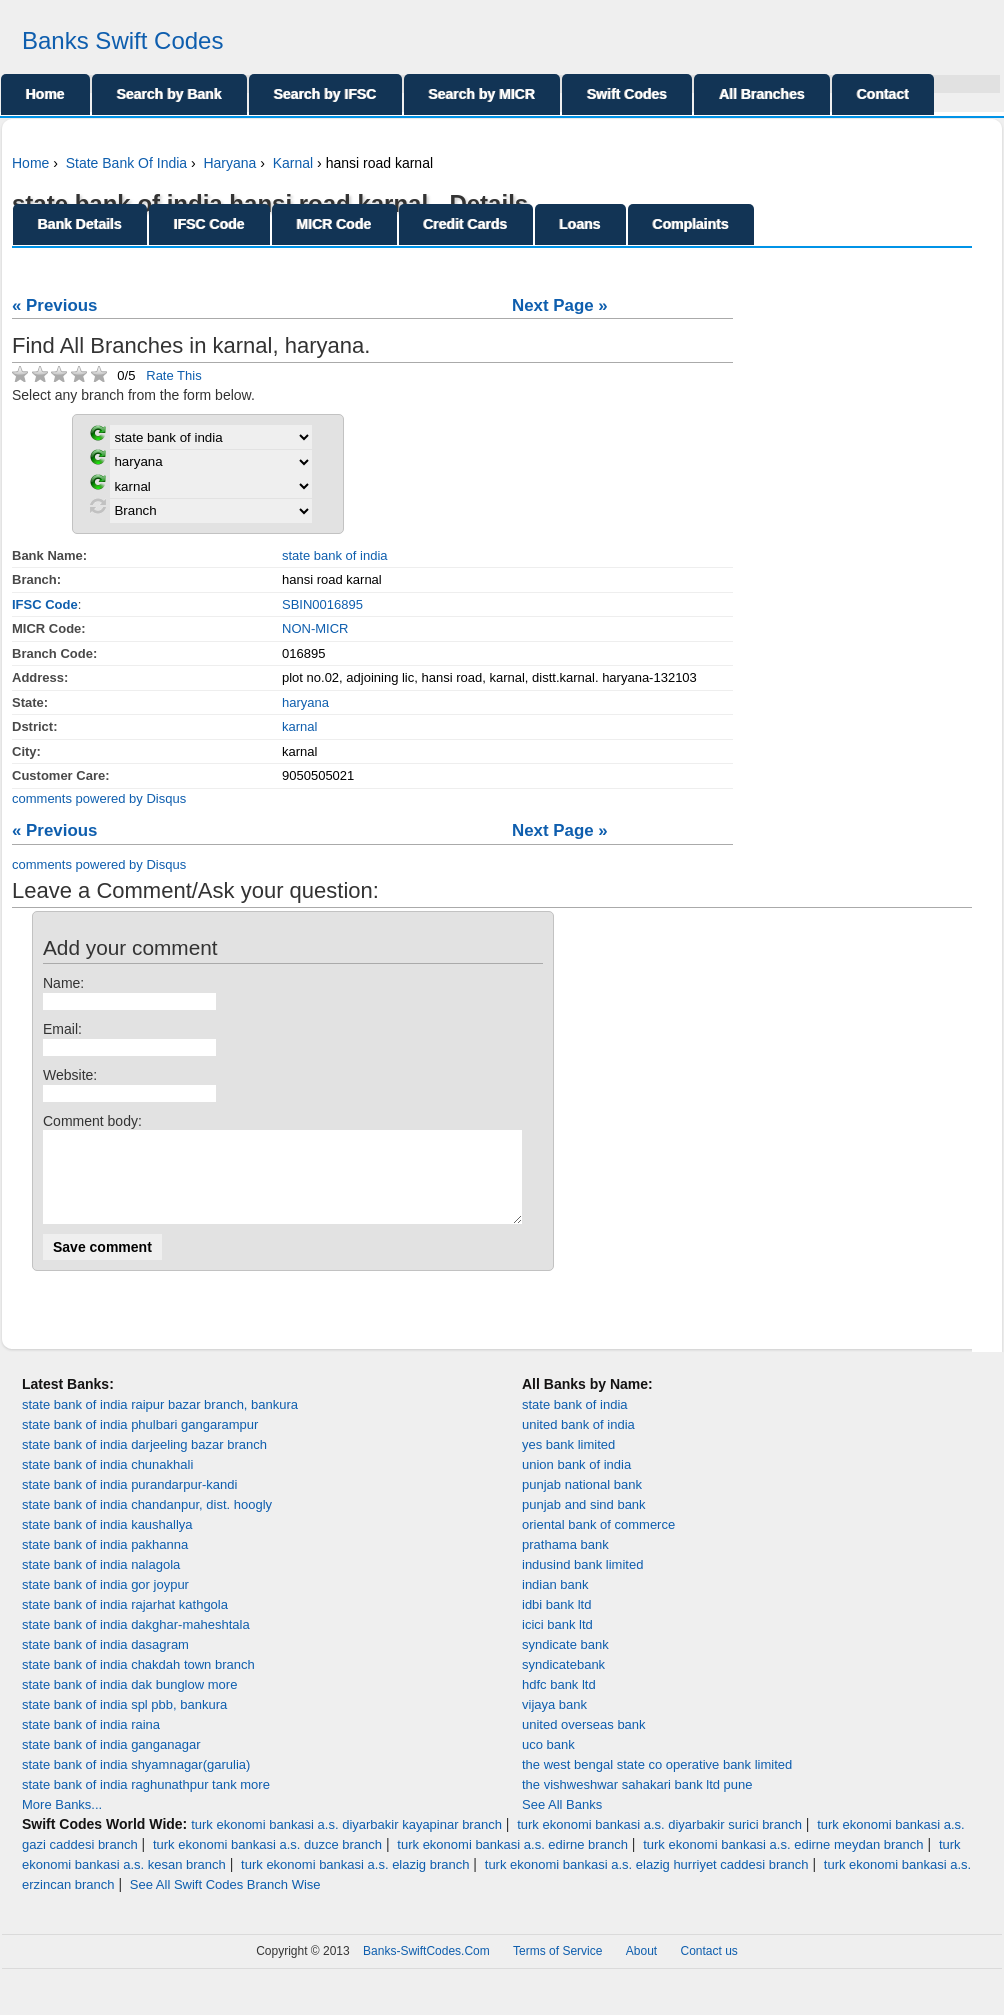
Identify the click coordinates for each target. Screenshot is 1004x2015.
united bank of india (578, 1442)
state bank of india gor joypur (105, 1602)
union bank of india (576, 1482)
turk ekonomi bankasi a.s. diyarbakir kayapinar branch (346, 1842)
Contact (883, 94)
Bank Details (80, 224)
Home (45, 94)
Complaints (691, 224)
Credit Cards (466, 224)
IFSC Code (209, 224)
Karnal (293, 163)
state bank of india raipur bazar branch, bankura (160, 1422)
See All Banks (562, 1822)
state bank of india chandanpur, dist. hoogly (147, 1522)
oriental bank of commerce (598, 1542)
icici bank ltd (557, 1642)
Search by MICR (482, 94)
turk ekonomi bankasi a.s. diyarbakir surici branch (659, 1842)
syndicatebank (563, 1682)
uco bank (548, 1762)
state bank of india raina (91, 1742)
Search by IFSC (325, 94)
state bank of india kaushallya (107, 1542)
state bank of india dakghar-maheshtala (136, 1642)
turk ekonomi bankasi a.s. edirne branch (512, 1862)
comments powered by (99, 798)
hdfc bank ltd (559, 1702)
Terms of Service (557, 1969)
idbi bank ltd (556, 1622)
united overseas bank (584, 1742)
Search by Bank (169, 94)
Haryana (229, 163)
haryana (305, 702)
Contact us (709, 1969)
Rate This (173, 375)
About (641, 1969)
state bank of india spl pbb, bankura (124, 1722)
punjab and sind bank (584, 1522)
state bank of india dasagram (105, 1662)
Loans (580, 224)
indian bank (555, 1602)
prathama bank (565, 1562)
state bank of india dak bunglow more (129, 1702)
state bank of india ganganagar (111, 1762)
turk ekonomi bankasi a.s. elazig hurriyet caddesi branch (647, 1882)
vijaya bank (554, 1722)
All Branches (762, 94)
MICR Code (334, 224)
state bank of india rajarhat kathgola (125, 1622)
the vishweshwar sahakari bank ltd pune (637, 1802)
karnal (299, 726)
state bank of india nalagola (101, 1582)
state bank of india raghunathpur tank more (146, 1802)
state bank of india (335, 555)
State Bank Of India (126, 163)
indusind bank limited (582, 1582)
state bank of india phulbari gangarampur (140, 1442)
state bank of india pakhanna (105, 1562)
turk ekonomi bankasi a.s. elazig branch (355, 1882)
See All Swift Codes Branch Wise (225, 1902)
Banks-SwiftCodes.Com (426, 1969)
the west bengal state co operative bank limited (657, 1782)
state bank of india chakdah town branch (138, 1682)
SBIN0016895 (322, 604)
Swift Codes (627, 94)
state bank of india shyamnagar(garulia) (136, 1782)
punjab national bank (582, 1502)
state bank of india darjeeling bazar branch (144, 1462)
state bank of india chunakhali (107, 1482)
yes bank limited (568, 1462)
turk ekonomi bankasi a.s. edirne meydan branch (783, 1862)
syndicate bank (565, 1662)
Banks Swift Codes (122, 40)
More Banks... (62, 1822)
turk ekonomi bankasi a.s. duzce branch (267, 1862)
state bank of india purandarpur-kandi (129, 1502)
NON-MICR (315, 628)
